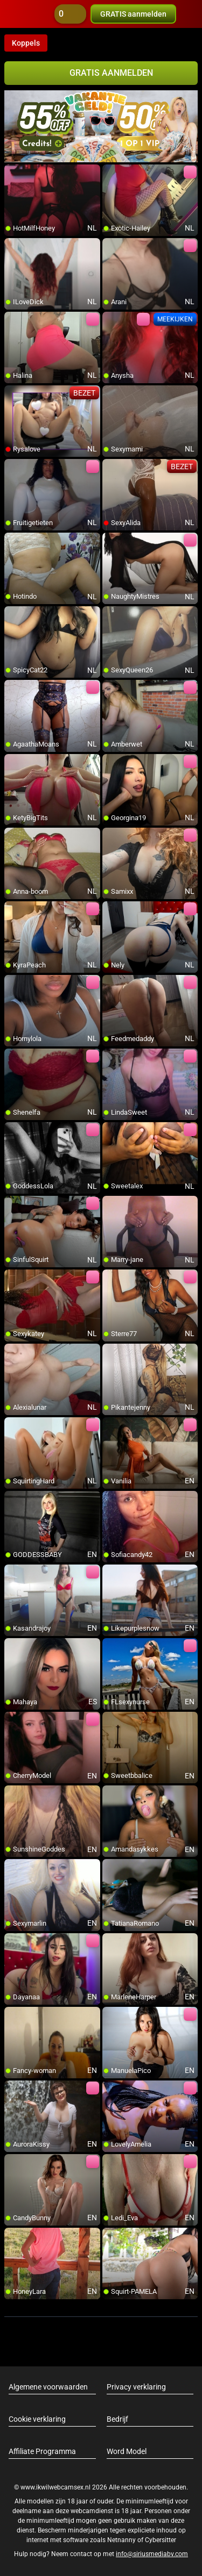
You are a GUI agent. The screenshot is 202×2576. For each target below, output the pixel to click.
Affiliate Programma (42, 2451)
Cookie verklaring (37, 2419)
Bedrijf (117, 2419)
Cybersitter (160, 2540)
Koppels (26, 43)
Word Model (127, 2451)
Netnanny (122, 2540)
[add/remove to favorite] (12, 173)
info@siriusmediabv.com (152, 2554)
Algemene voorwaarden (48, 2387)
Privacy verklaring (136, 2387)
